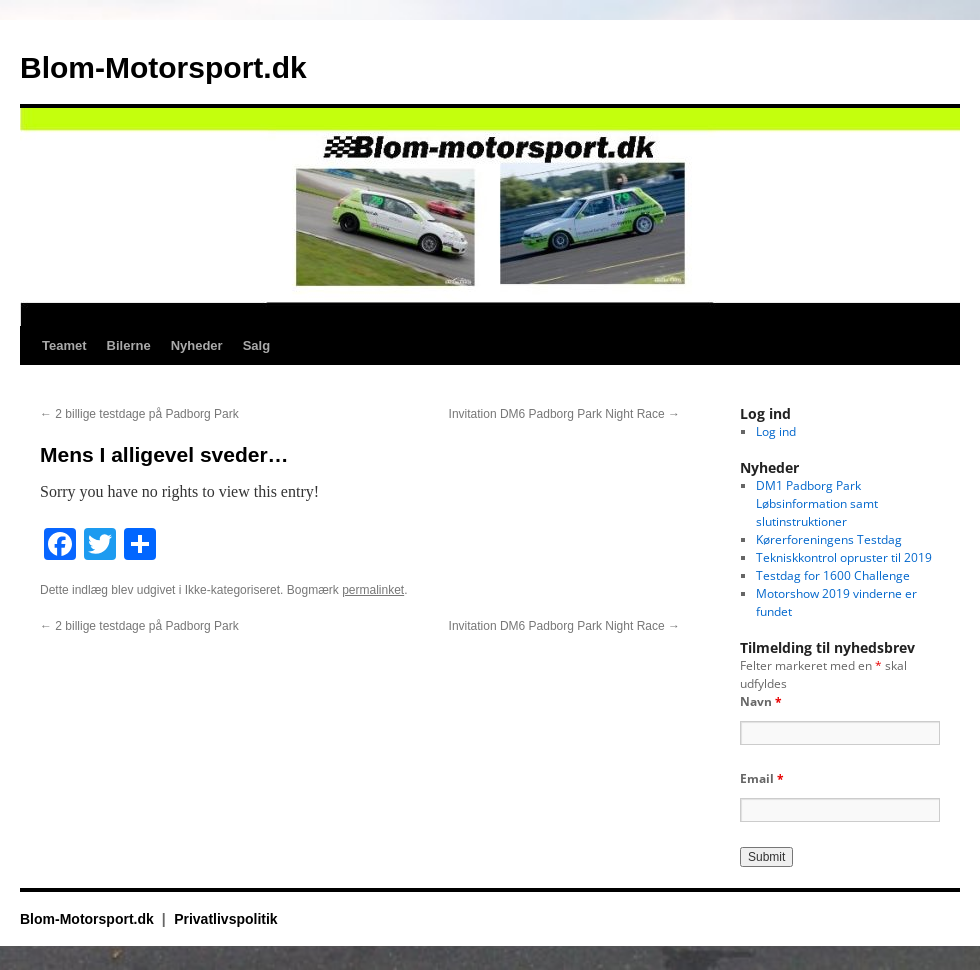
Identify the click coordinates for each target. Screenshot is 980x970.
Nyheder (197, 345)
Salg (256, 345)
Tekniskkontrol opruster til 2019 (844, 557)
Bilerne (129, 345)
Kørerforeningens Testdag (829, 539)
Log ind (776, 431)
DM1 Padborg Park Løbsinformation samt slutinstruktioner (817, 503)
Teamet (64, 345)
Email (762, 778)
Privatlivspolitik (225, 919)
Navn (761, 701)
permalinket (373, 590)
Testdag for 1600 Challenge (833, 575)
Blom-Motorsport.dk (163, 67)
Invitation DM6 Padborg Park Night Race (564, 414)
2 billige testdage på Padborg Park (139, 414)
